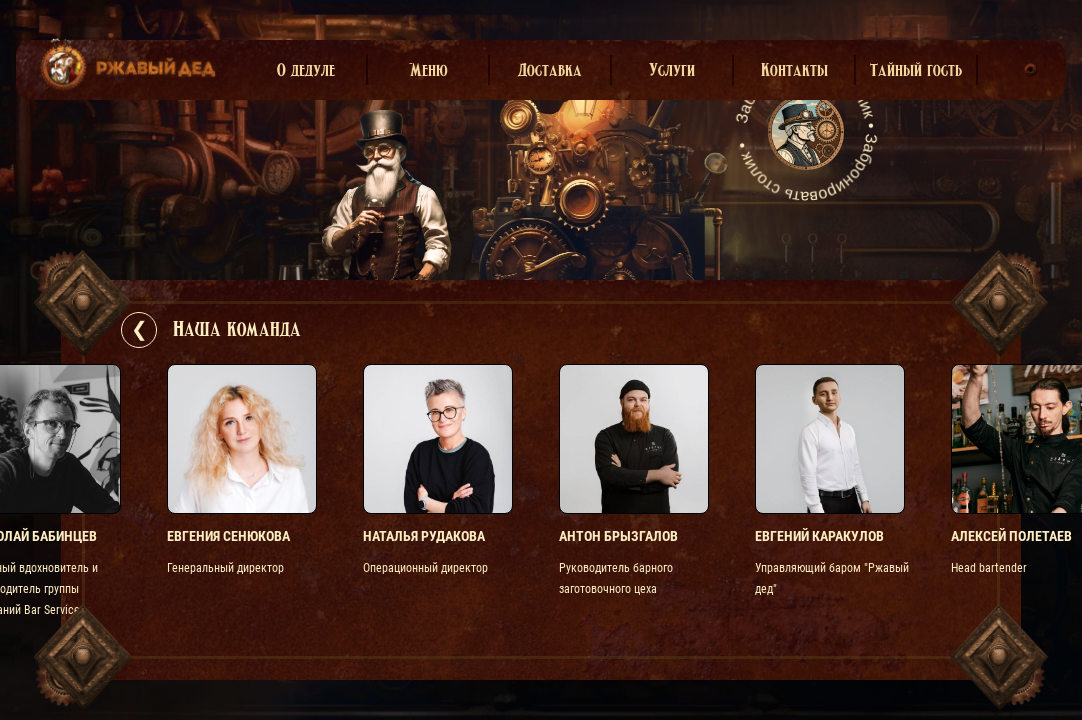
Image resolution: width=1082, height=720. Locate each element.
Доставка (550, 70)
